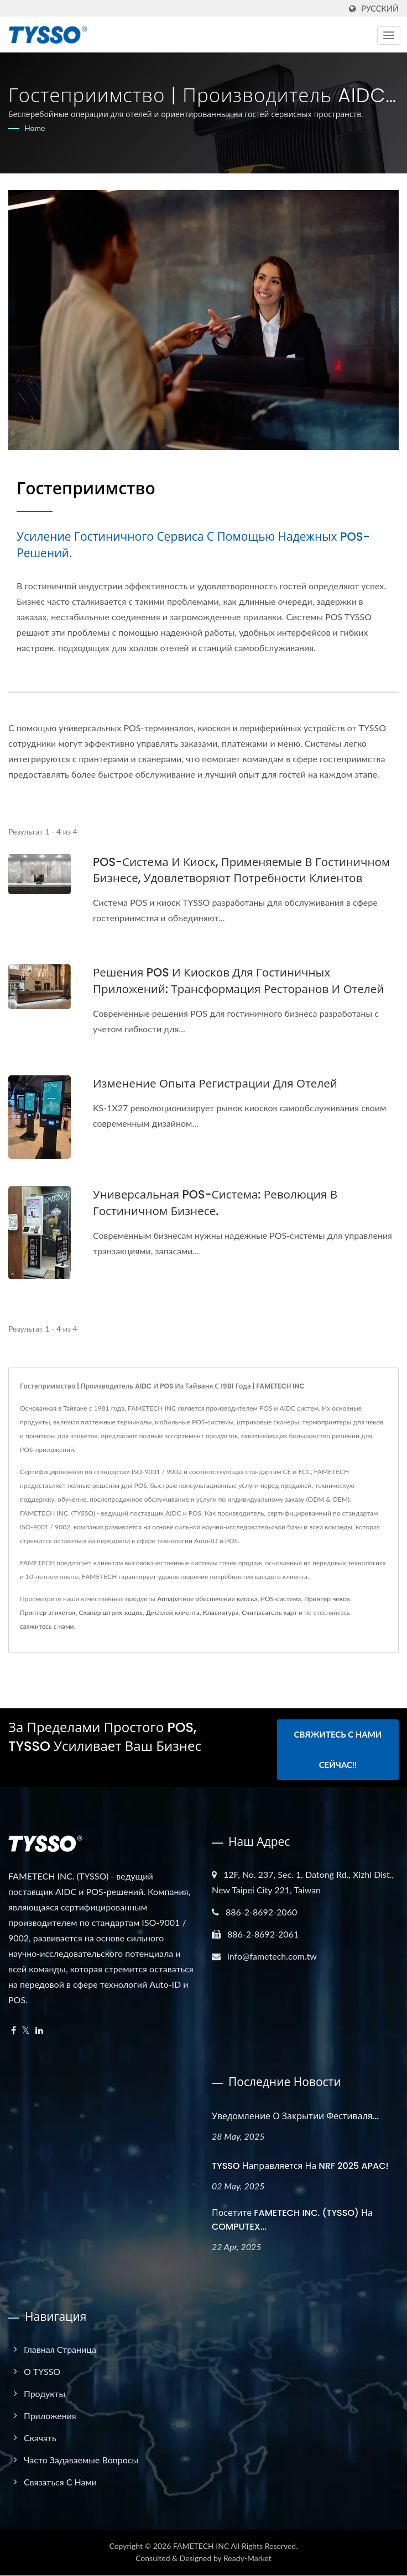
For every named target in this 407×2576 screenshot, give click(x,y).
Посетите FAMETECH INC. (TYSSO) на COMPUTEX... (292, 2220)
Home (34, 128)
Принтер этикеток (48, 1612)
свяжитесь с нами (47, 1626)
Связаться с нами (60, 2482)
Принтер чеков (326, 1599)
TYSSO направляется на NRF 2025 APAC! (300, 2166)
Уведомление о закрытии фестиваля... (295, 2116)
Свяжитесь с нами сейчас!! (338, 1750)
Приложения (50, 2416)
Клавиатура (221, 1612)
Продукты (44, 2394)
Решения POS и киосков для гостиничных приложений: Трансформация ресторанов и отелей (241, 981)
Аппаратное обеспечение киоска (207, 1599)
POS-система (281, 1599)
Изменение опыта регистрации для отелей (217, 1084)
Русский (380, 8)
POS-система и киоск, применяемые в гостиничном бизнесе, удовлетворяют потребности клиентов (244, 870)
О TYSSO (42, 2372)
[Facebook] (13, 2030)
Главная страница (60, 2350)
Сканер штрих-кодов (110, 1612)
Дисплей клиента (173, 1612)
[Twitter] (26, 2030)
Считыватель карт (269, 1612)
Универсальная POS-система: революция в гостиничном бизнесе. (217, 1202)
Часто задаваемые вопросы (81, 2460)
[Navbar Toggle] (388, 35)
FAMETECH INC (201, 2546)
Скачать (40, 2438)
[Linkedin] (39, 2030)
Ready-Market (247, 2558)
